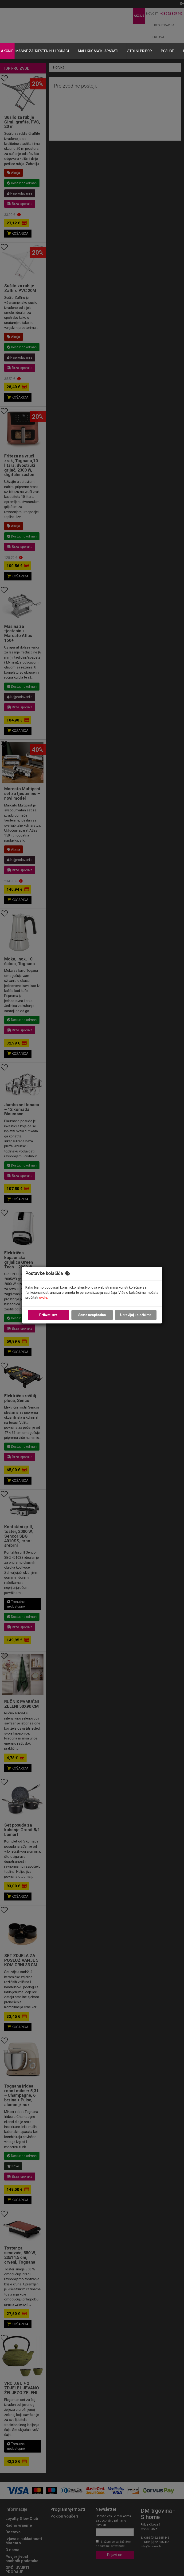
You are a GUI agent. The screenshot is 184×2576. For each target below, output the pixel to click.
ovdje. (43, 1298)
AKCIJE (7, 51)
